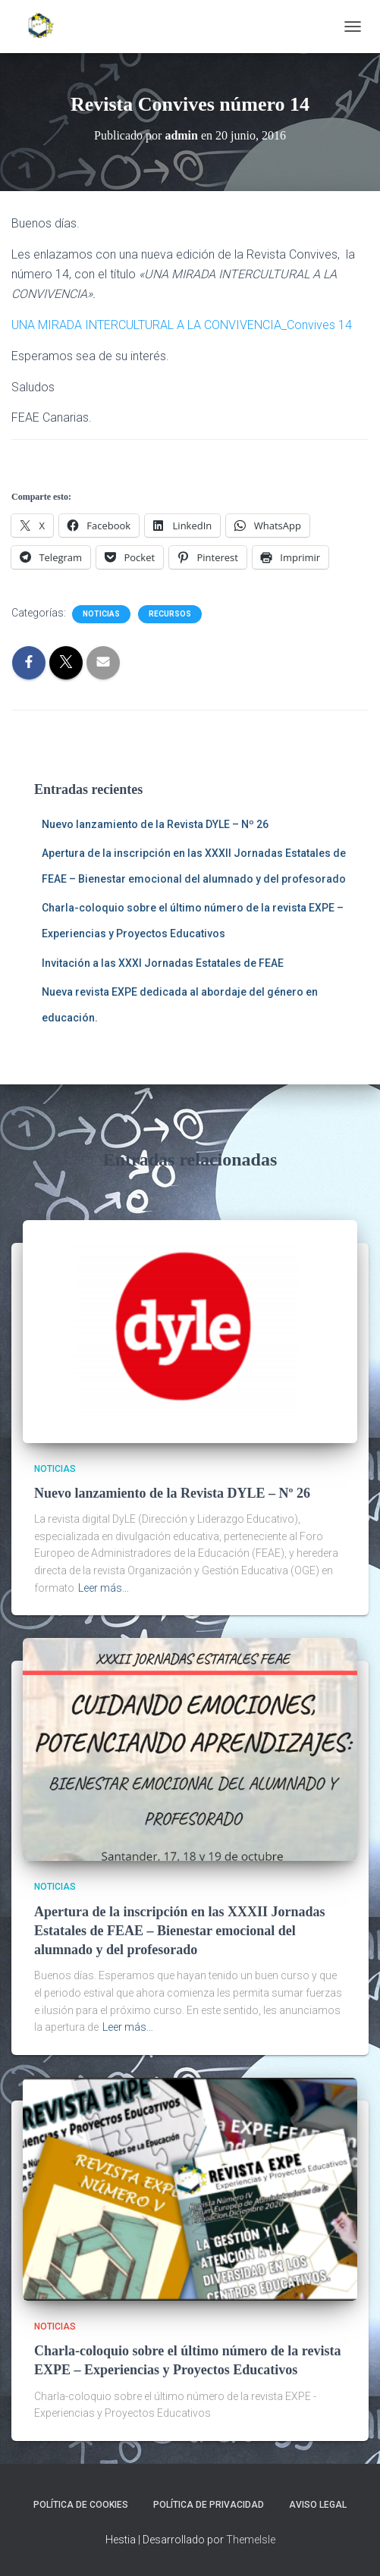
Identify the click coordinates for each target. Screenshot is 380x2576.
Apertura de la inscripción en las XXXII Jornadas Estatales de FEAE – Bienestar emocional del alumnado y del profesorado (179, 1930)
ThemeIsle (250, 2540)
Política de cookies (80, 2504)
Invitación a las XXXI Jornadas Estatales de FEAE (163, 963)
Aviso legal (318, 2504)
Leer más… (103, 1588)
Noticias (101, 614)
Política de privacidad (208, 2504)
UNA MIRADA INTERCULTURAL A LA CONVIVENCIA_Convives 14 (181, 325)
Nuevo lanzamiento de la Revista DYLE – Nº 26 (155, 824)
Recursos (170, 614)
